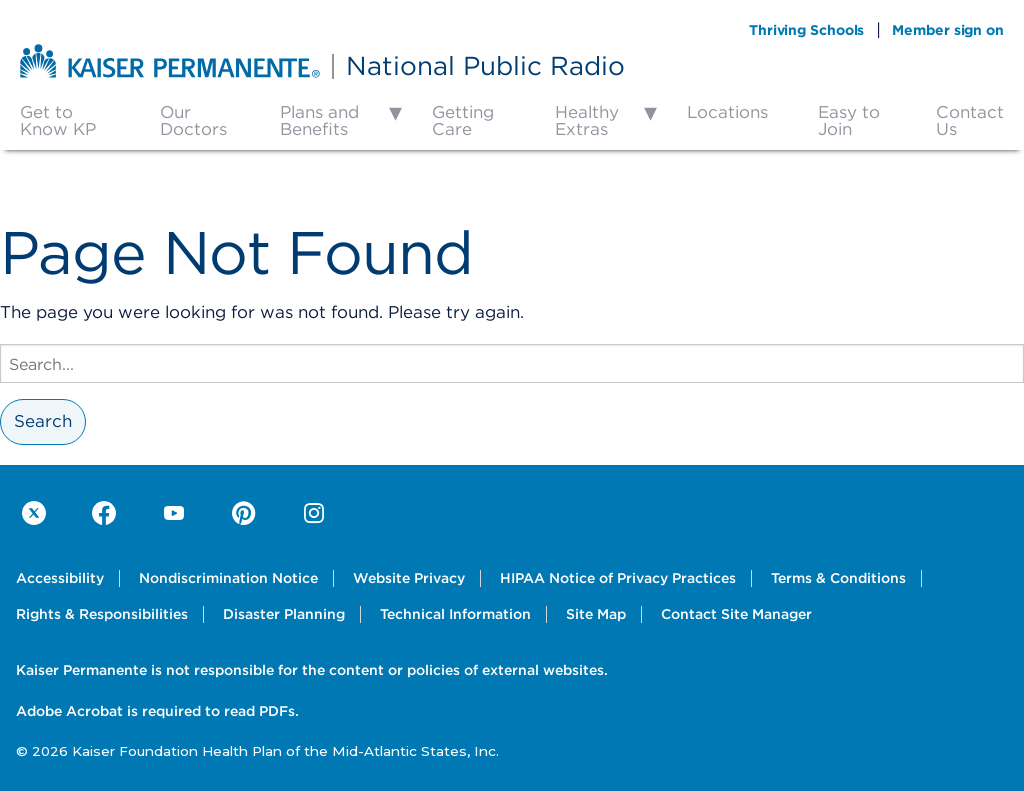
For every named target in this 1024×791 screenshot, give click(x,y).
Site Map (596, 614)
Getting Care (463, 120)
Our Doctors (193, 120)
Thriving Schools (806, 30)
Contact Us (970, 120)
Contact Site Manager (736, 614)
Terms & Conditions (838, 578)
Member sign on (948, 30)
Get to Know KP (58, 120)
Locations (727, 112)
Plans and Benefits (319, 120)
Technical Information (455, 614)
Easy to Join (849, 120)
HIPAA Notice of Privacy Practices (618, 578)
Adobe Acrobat (69, 711)
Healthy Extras (587, 120)
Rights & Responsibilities (102, 614)
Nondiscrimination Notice (228, 578)
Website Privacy (409, 578)
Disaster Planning (284, 614)
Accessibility (60, 578)
